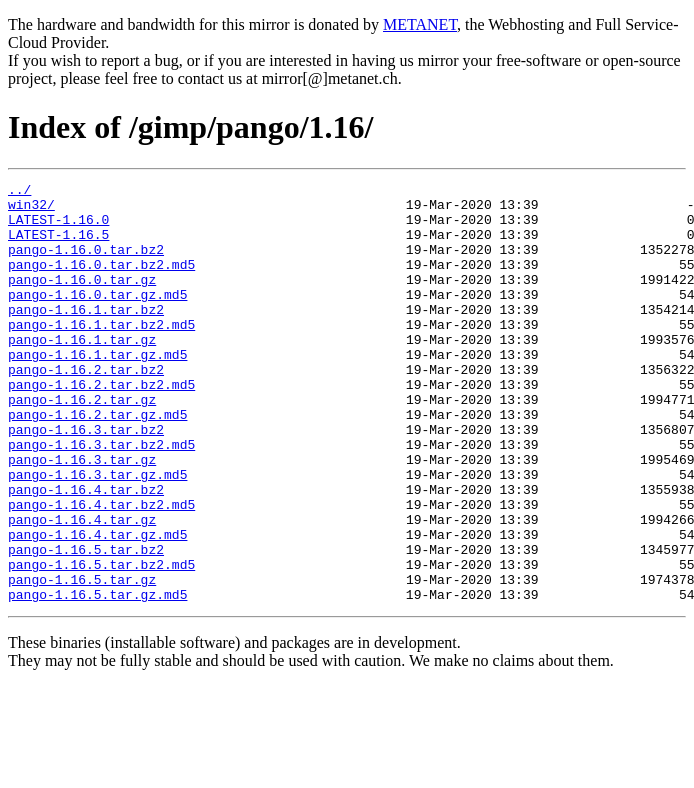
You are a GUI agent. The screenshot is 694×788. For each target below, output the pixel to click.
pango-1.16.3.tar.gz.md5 (97, 534)
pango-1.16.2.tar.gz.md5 (97, 462)
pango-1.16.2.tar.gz (82, 444)
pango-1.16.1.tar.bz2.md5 (101, 354)
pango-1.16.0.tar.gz (82, 300)
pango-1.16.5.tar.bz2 (86, 624)
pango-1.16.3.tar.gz (82, 516)
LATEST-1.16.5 (58, 246)
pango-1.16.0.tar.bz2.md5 (101, 282)
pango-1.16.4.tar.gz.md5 (97, 606)
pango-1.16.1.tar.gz (82, 372)
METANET (420, 24)
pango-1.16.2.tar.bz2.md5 (101, 426)
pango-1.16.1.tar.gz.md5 (97, 390)
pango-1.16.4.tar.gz (82, 588)
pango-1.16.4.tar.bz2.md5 (101, 570)
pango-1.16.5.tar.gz (82, 660)
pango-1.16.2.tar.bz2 (86, 408)
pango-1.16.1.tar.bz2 (86, 336)
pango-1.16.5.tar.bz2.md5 (101, 642)
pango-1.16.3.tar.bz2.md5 (101, 498)
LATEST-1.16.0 (58, 228)
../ (19, 192)
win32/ (31, 210)
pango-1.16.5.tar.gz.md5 (97, 678)
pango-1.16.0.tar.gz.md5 (97, 318)
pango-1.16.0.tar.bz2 (86, 264)
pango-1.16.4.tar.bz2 (86, 552)
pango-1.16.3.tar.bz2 (86, 480)
